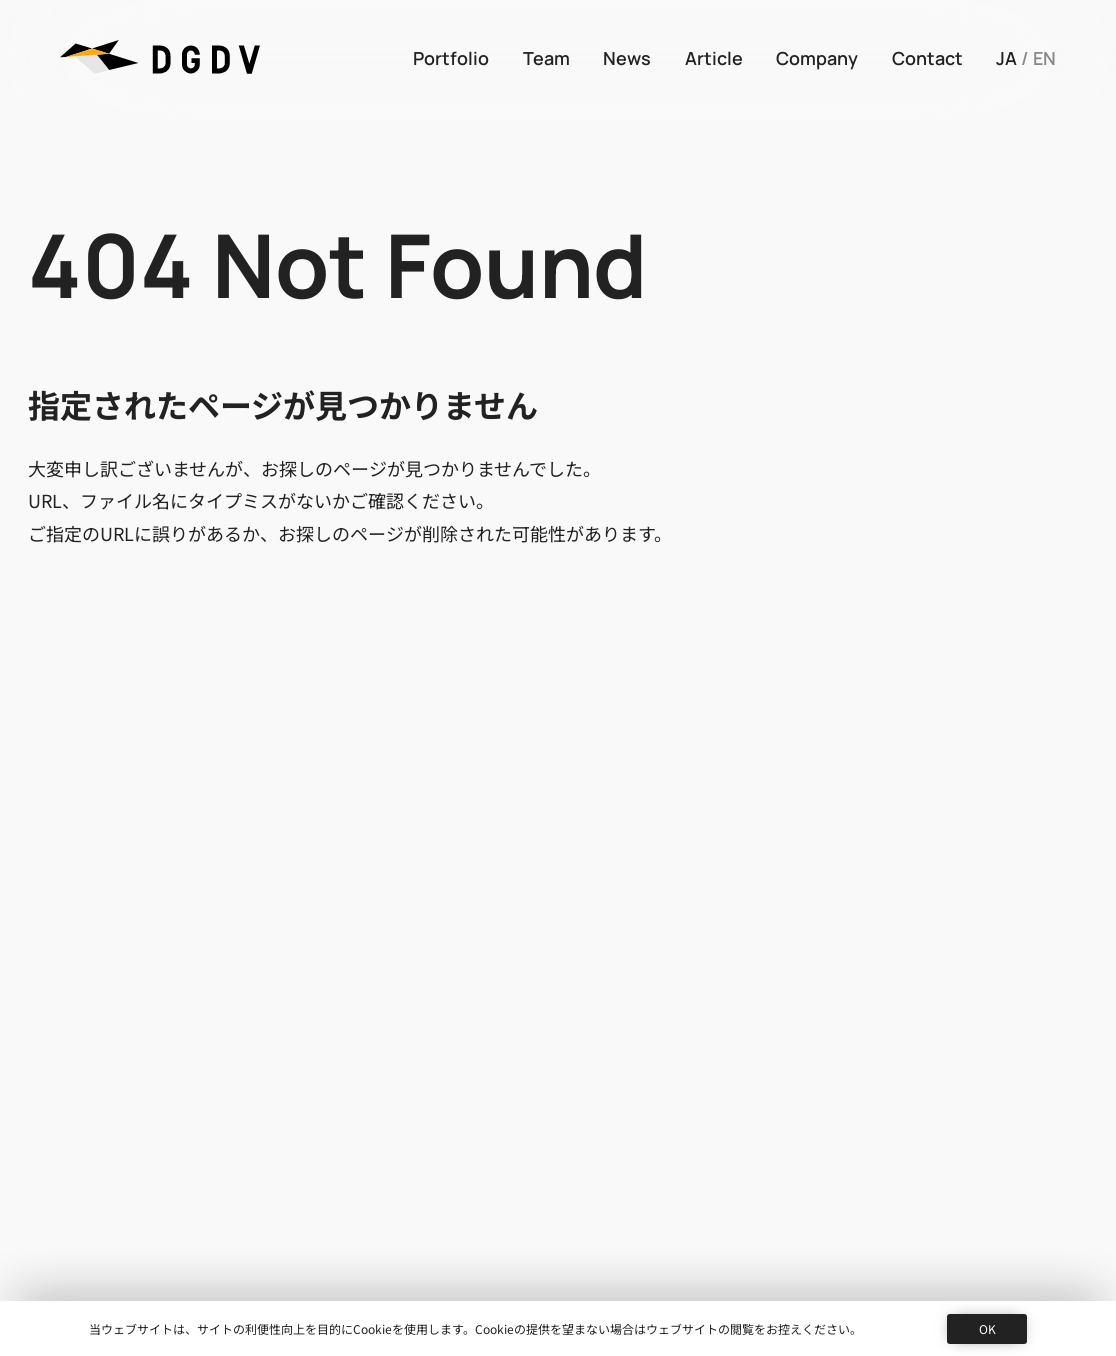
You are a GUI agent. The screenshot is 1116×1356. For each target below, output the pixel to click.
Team (546, 58)
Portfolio (451, 58)
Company (817, 58)
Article (714, 58)
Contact (927, 58)
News (627, 58)
